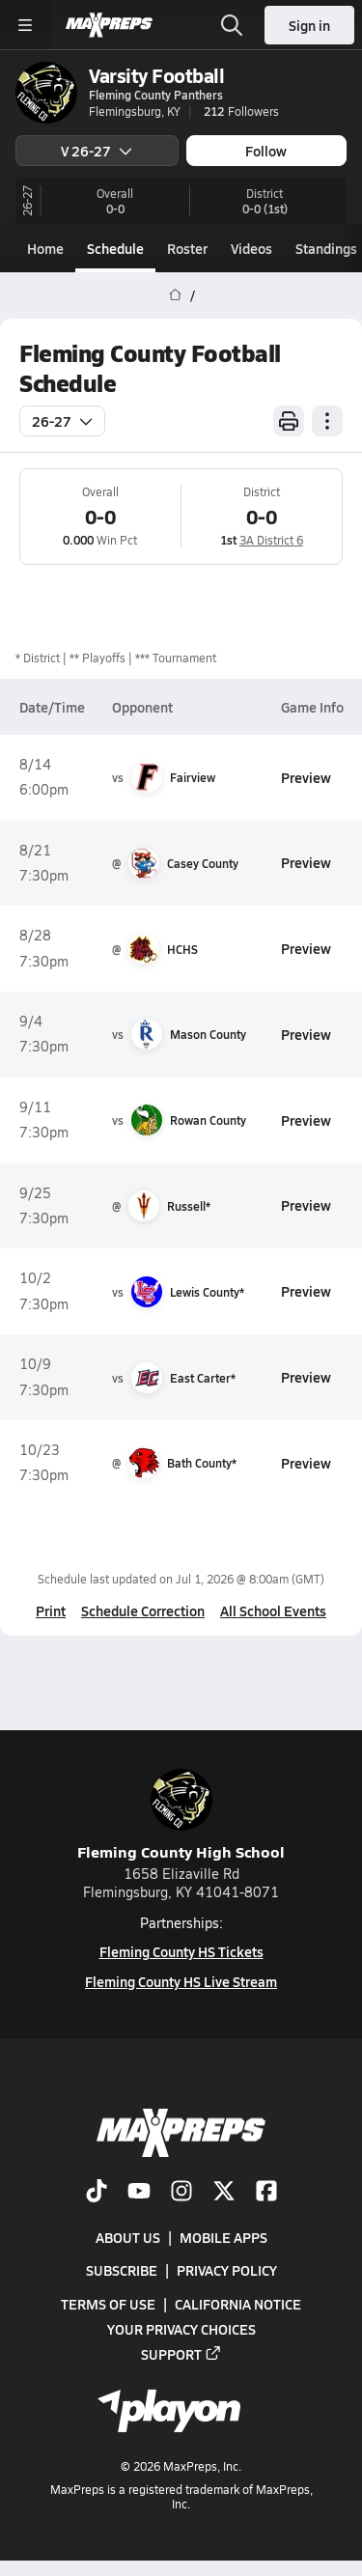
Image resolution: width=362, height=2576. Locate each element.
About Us (128, 2237)
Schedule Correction (143, 1610)
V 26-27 (96, 150)
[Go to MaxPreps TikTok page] (96, 2192)
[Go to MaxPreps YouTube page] (139, 2192)
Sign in (309, 25)
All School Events (273, 1610)
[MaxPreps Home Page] (175, 295)
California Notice (238, 2303)
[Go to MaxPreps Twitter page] (224, 2192)
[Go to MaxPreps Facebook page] (266, 2192)
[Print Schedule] (288, 421)
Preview (306, 777)
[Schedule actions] (327, 421)
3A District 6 (271, 539)
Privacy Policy (227, 2270)
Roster (187, 248)
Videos (251, 248)
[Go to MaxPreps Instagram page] (181, 2192)
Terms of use (108, 2303)
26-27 (62, 421)
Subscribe (121, 2270)
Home (45, 248)
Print (51, 1610)
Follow (266, 150)
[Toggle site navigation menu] (25, 25)
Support (181, 2354)
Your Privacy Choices (181, 2329)
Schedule (115, 248)
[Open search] (232, 25)
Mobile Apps (223, 2237)
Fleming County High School (181, 1815)
